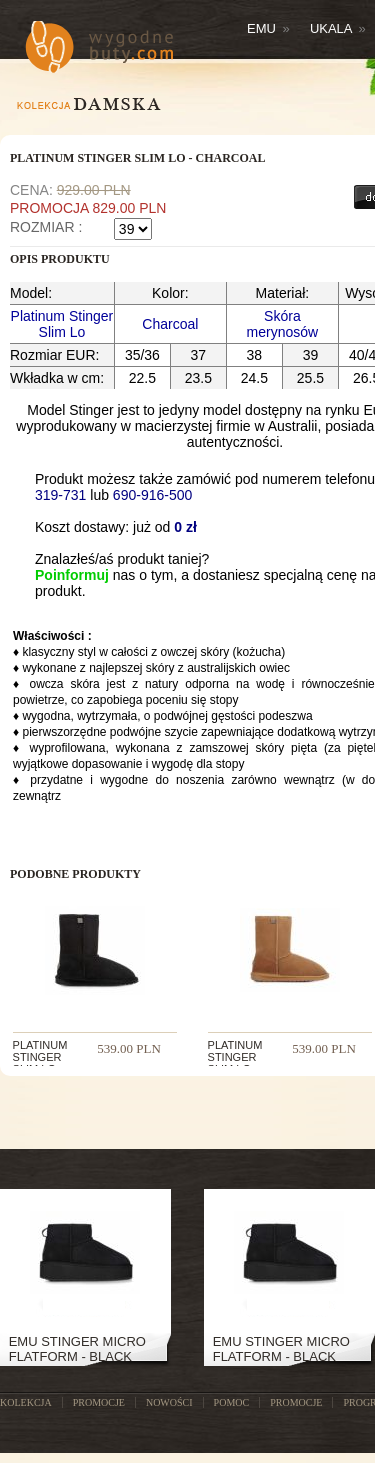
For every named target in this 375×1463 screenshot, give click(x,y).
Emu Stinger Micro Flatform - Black (77, 1349)
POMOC (232, 1402)
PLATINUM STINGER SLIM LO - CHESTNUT (238, 1063)
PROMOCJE (99, 1402)
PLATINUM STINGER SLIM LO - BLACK (40, 1063)
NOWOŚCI (169, 1402)
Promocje (296, 1402)
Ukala (338, 28)
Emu (268, 28)
